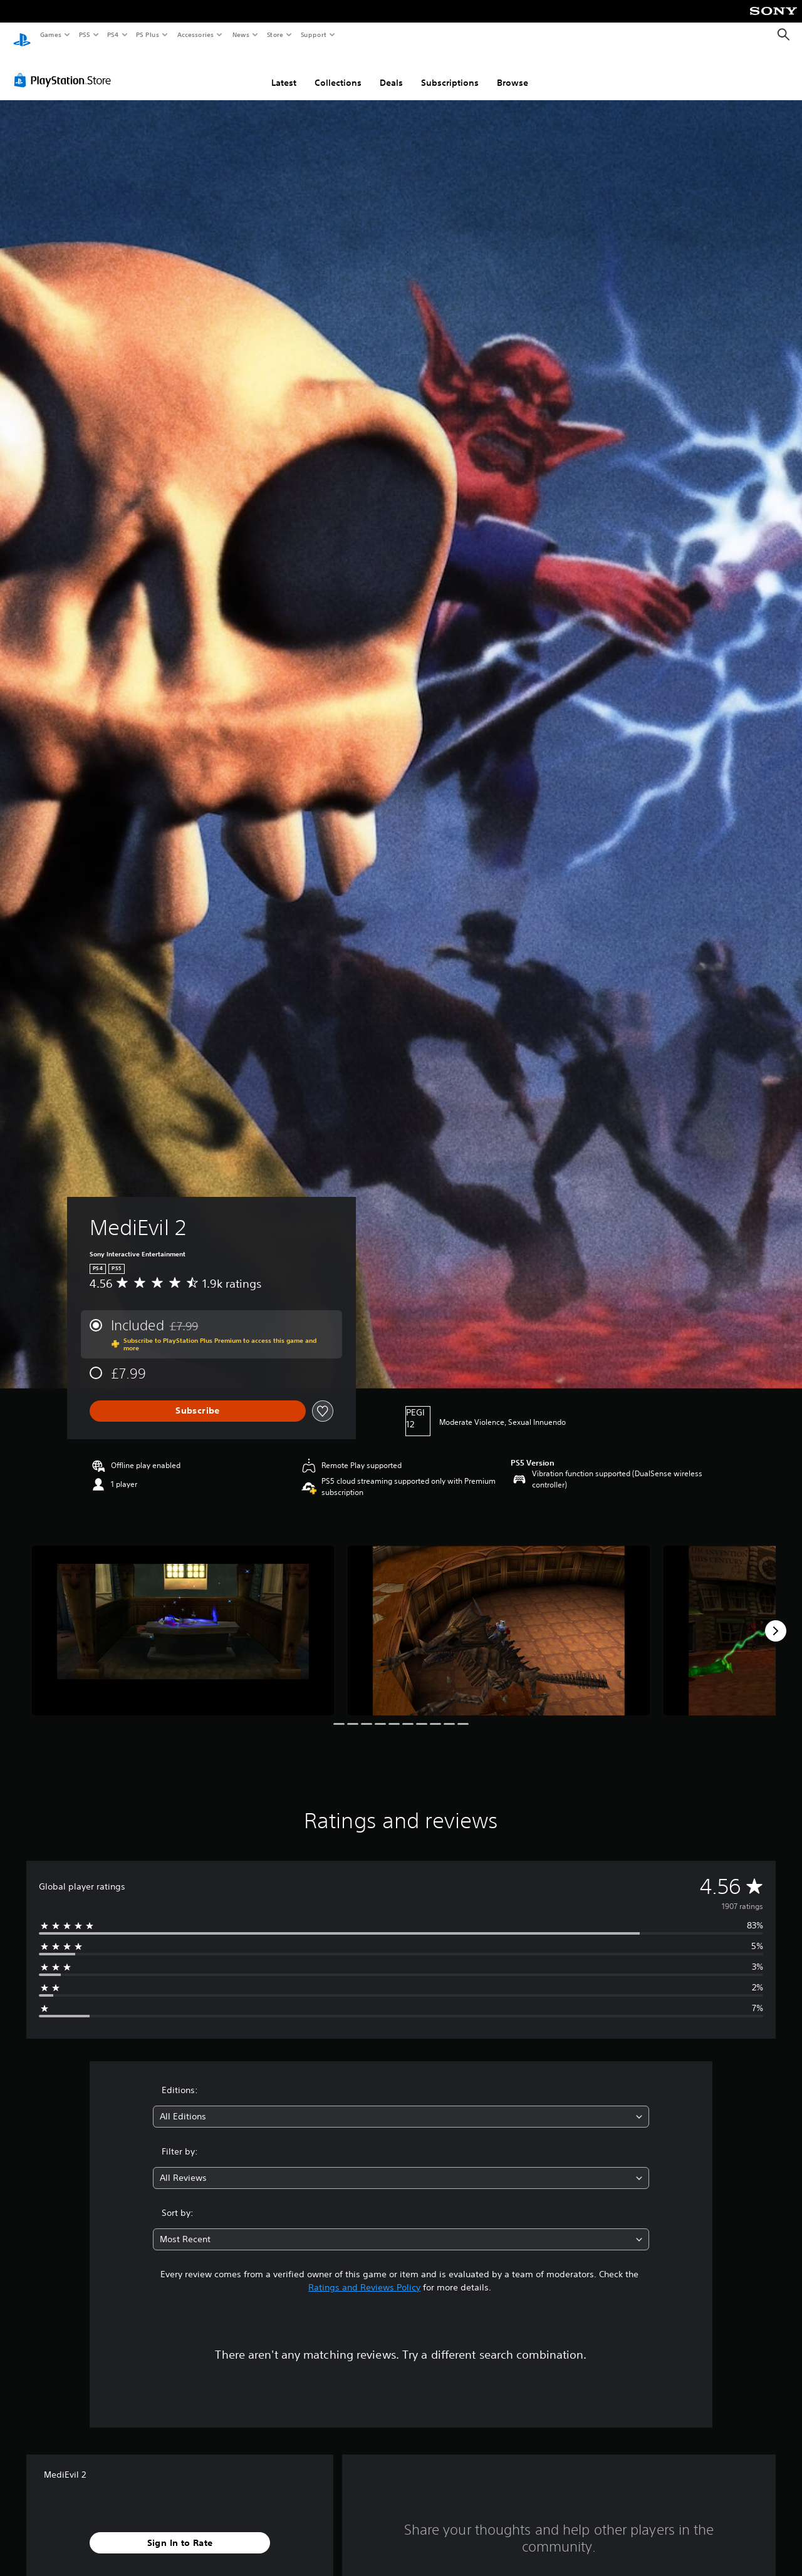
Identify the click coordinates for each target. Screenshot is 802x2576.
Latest (283, 70)
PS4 (113, 34)
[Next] (775, 1619)
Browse (512, 70)
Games (50, 34)
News (240, 34)
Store (274, 34)
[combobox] (401, 2105)
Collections (338, 70)
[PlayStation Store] (65, 68)
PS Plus (148, 34)
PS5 (84, 34)
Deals (391, 70)
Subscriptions (450, 70)
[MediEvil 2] (183, 1619)
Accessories (195, 34)
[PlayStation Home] (22, 35)
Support (313, 34)
